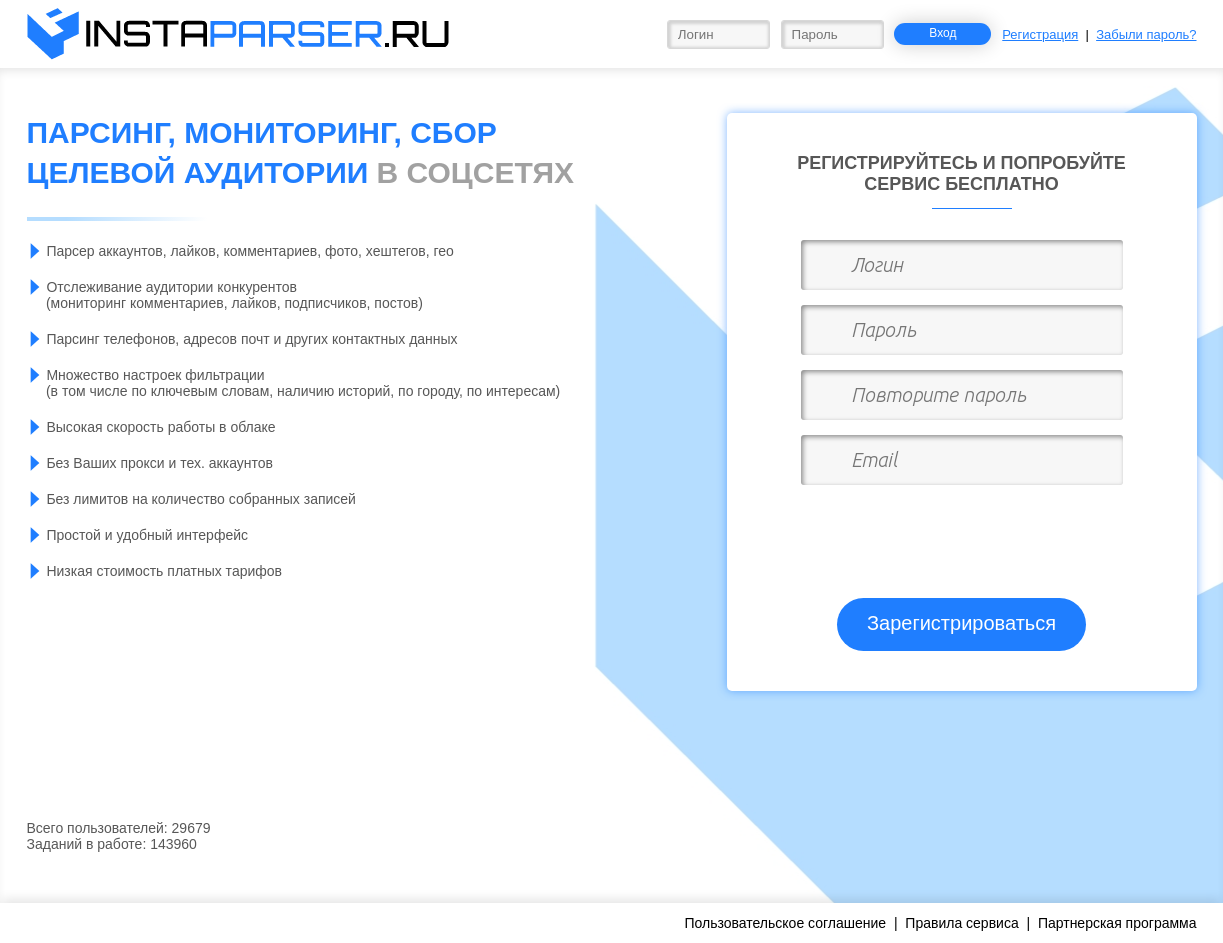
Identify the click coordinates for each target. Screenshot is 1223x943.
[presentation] (964, 533)
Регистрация (1040, 34)
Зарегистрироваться (961, 623)
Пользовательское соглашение (785, 923)
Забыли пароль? (1146, 34)
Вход (942, 33)
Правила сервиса (961, 923)
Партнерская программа (1117, 923)
